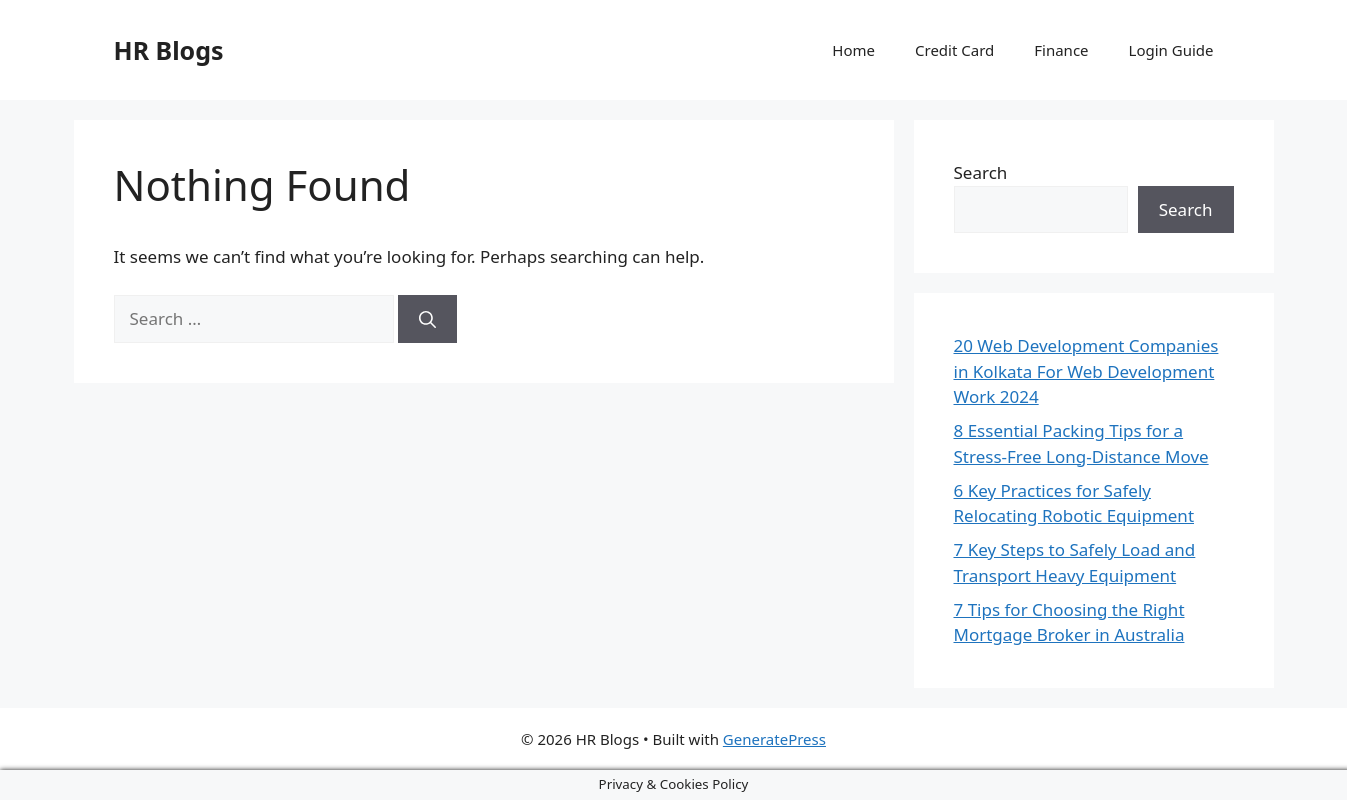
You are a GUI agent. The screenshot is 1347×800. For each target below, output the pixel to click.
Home (853, 50)
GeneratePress (774, 739)
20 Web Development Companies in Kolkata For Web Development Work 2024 (1086, 371)
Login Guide (1171, 50)
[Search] (427, 319)
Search (981, 172)
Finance (1061, 50)
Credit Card (954, 50)
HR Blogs (169, 50)
